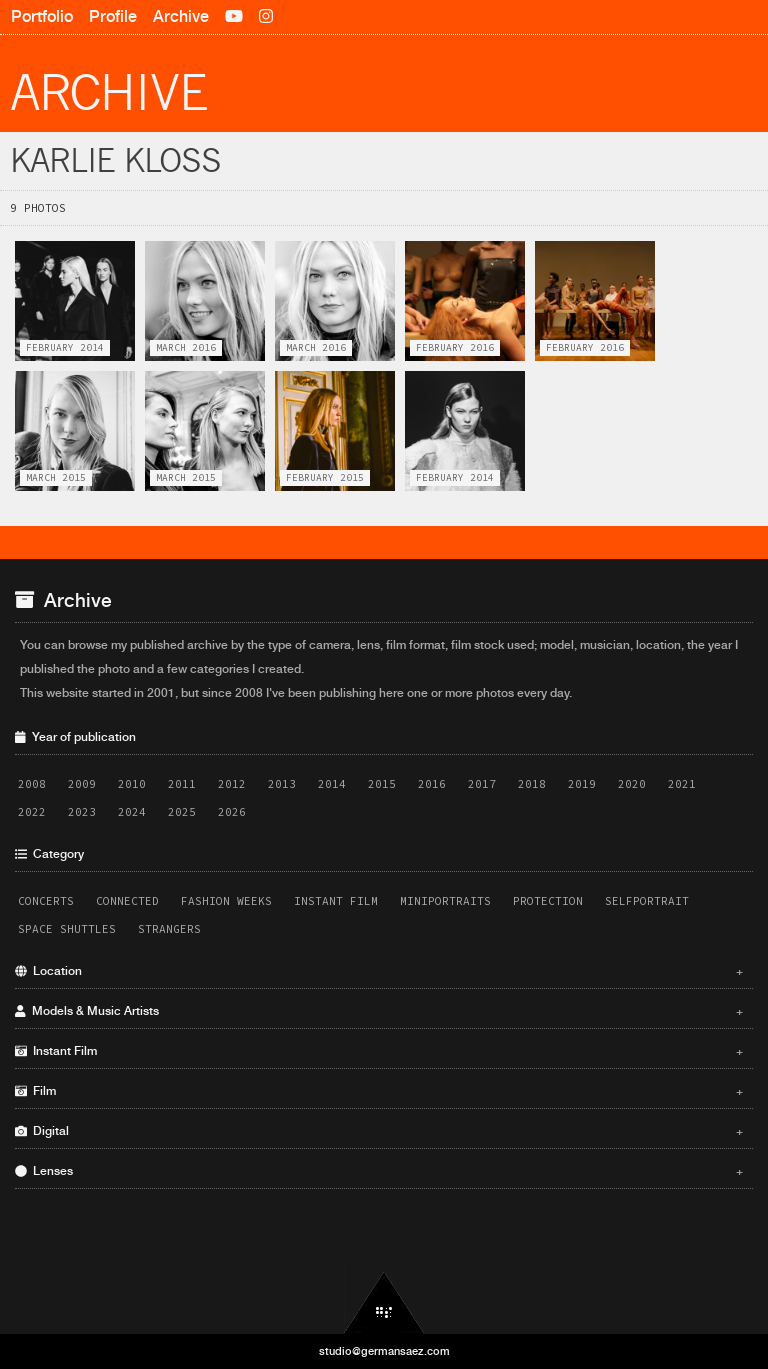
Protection (548, 901)
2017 (482, 784)
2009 (82, 784)
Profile (113, 16)
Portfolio (42, 16)
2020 (632, 784)
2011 (182, 784)
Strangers (169, 929)
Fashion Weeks (226, 901)
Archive (181, 16)
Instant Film (336, 901)
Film (379, 1091)
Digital (379, 1131)
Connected (127, 901)
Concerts (46, 901)
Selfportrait (647, 901)
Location (379, 971)
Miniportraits (445, 901)
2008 (32, 784)
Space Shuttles (67, 929)
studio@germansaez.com (384, 1351)
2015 (382, 784)
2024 (132, 812)
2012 (232, 784)
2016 (432, 784)
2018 (532, 784)
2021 (682, 784)
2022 (32, 812)
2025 (182, 812)
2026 (232, 812)
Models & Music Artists (379, 1011)
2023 (82, 812)
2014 (332, 784)
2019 (582, 784)
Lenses (379, 1171)
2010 (132, 784)
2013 (282, 784)
